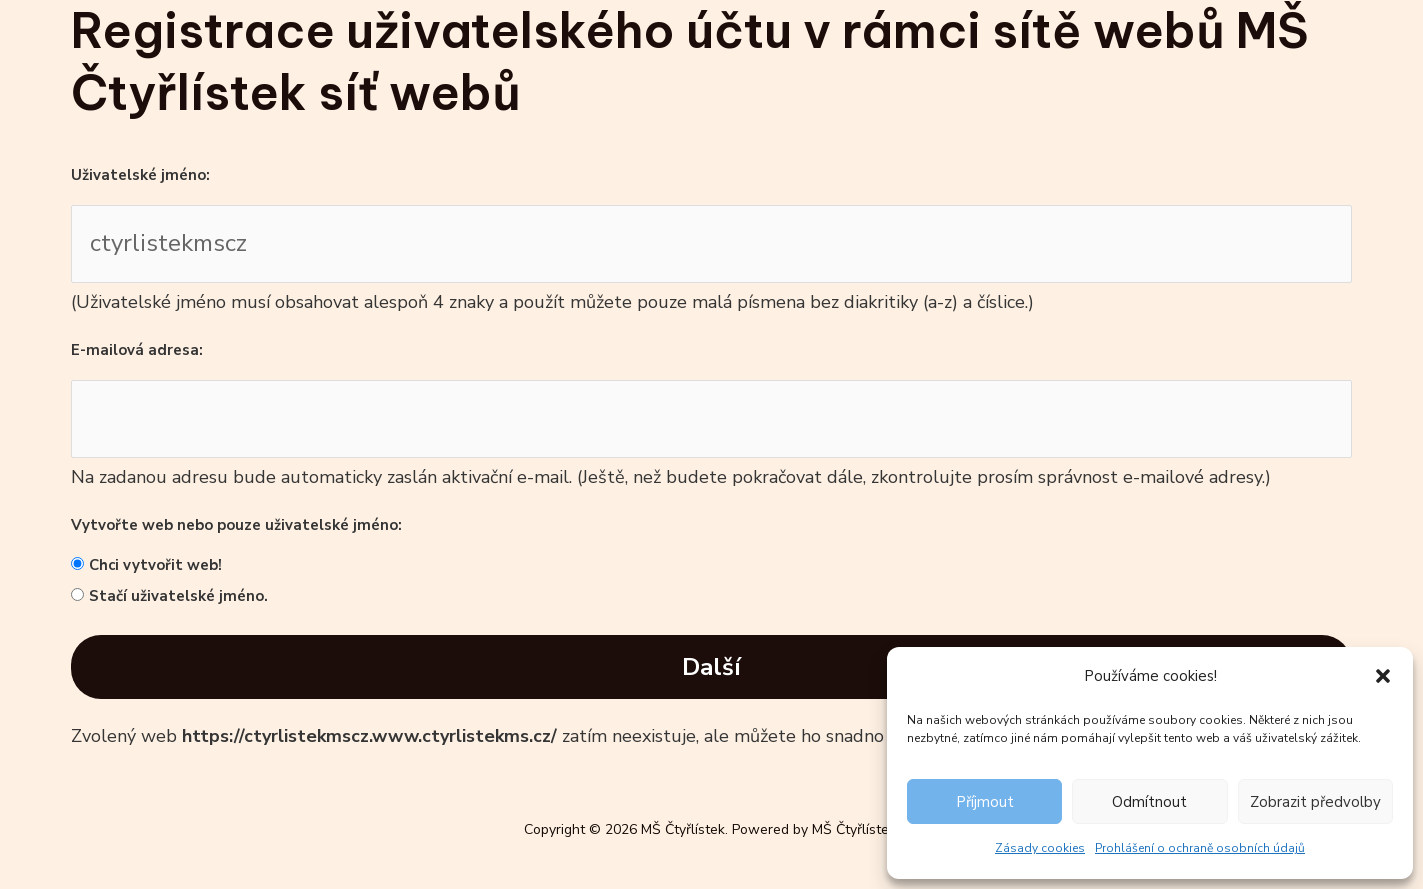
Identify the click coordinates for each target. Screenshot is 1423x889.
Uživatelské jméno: (140, 175)
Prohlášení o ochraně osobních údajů (1200, 848)
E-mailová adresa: (137, 350)
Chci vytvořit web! (155, 565)
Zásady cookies (1040, 848)
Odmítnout (1149, 802)
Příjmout (985, 802)
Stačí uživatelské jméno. (178, 596)
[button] (1383, 676)
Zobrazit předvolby (1315, 802)
